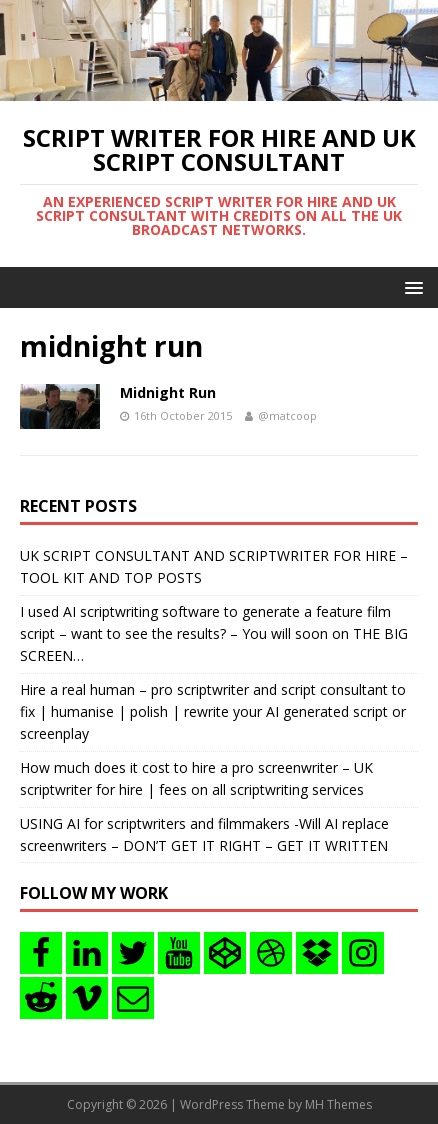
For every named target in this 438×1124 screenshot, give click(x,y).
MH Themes (338, 1104)
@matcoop (287, 415)
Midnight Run (168, 392)
